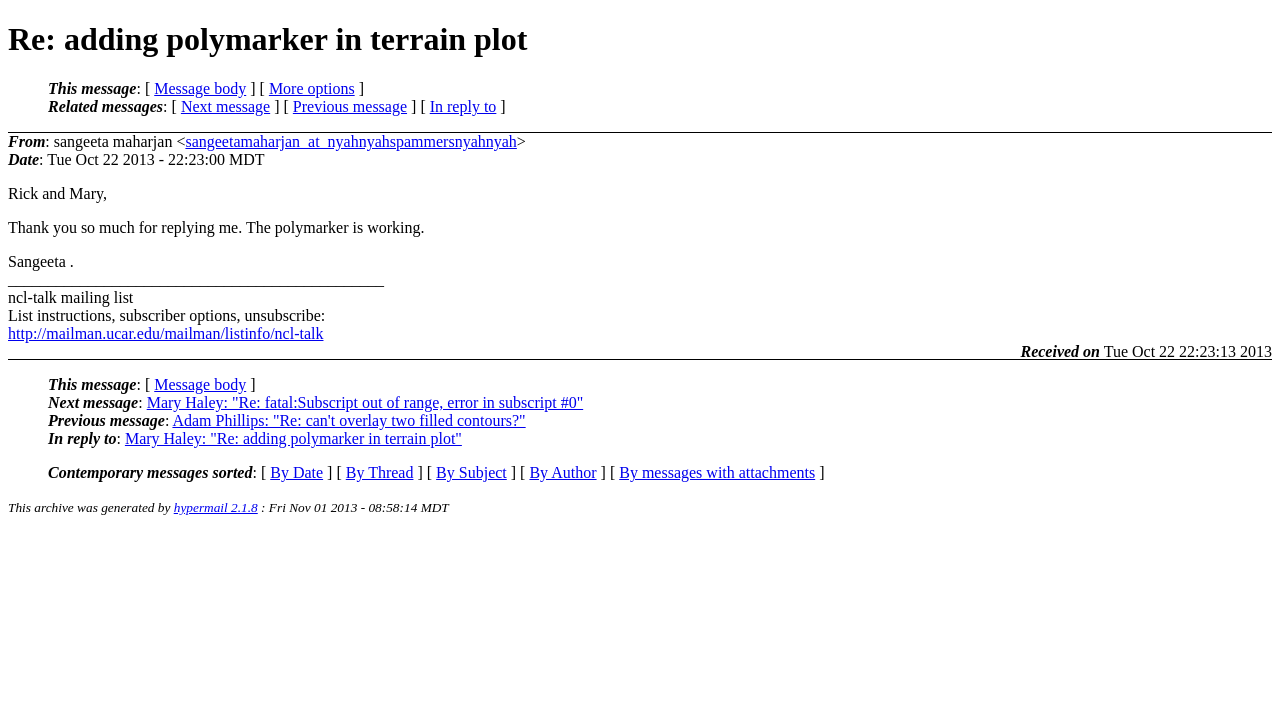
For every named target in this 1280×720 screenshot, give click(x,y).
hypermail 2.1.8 (216, 507)
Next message (225, 106)
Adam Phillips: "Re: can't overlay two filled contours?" (348, 420)
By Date (296, 472)
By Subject (471, 472)
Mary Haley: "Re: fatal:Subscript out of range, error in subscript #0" (365, 402)
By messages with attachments (717, 472)
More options (312, 88)
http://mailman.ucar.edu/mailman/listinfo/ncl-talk (165, 333)
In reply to (463, 106)
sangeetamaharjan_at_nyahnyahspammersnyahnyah (350, 141)
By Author (562, 472)
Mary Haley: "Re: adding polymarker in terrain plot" (293, 438)
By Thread (380, 472)
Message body (200, 88)
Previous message (350, 106)
